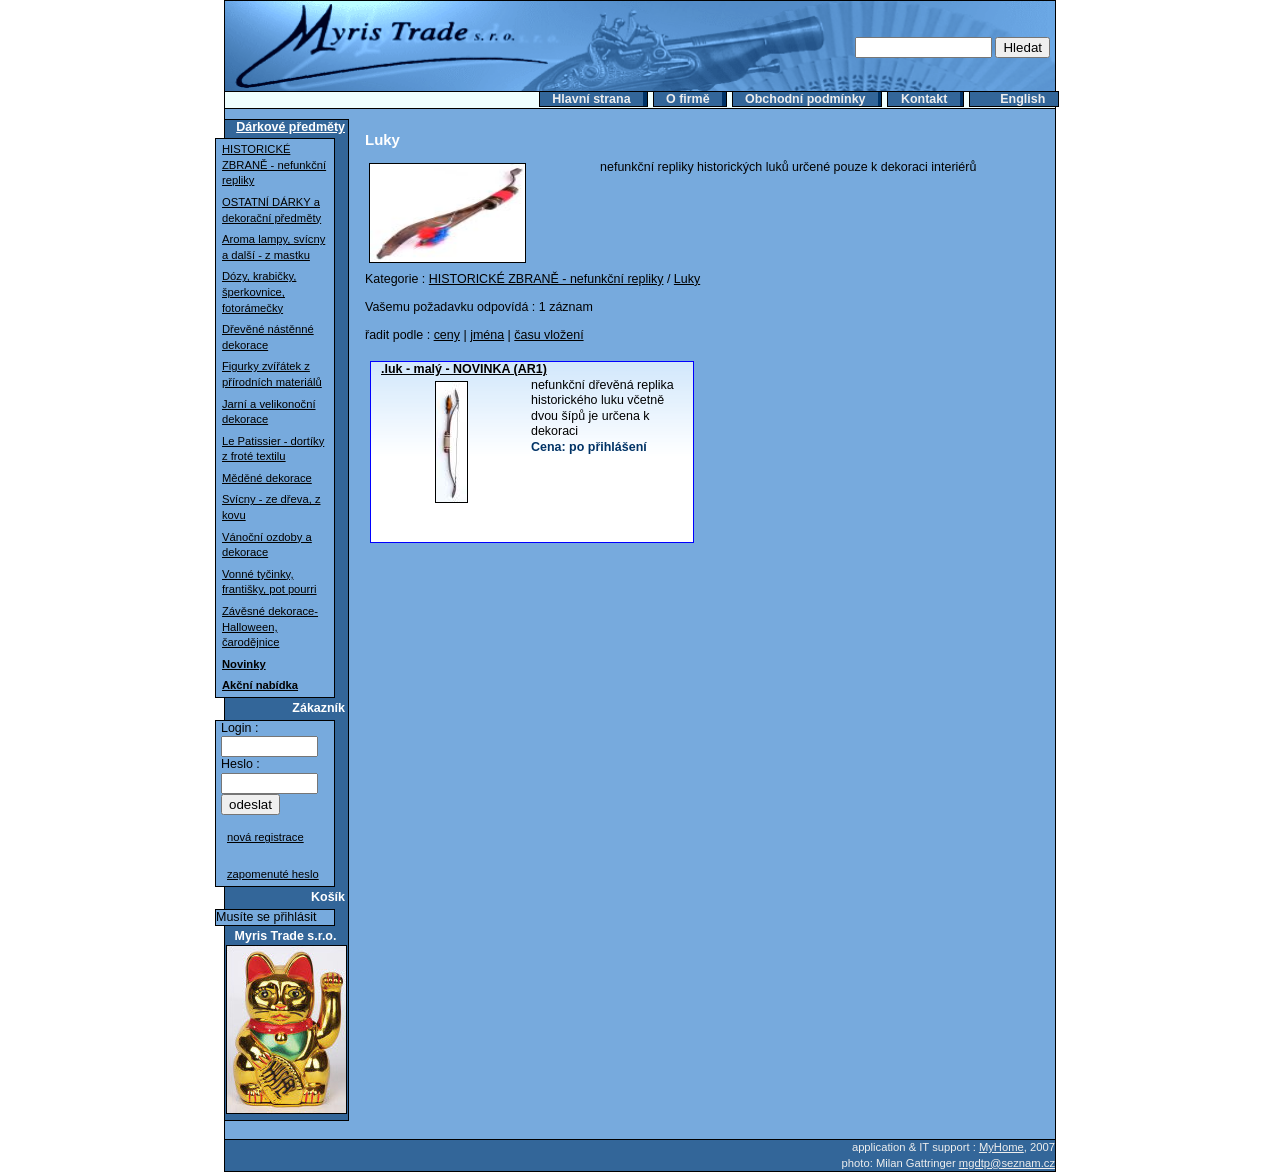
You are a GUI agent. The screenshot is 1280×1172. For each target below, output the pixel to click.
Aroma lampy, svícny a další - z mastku (273, 247)
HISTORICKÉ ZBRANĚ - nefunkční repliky (274, 164)
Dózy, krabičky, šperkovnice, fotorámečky (259, 291)
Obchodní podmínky (805, 99)
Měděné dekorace (267, 478)
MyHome (1001, 1147)
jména (487, 335)
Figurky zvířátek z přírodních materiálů (272, 374)
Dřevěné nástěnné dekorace (268, 337)
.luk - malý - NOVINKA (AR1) (464, 369)
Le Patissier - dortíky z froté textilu (273, 449)
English (1022, 99)
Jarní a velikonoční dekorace (269, 412)
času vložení (548, 335)
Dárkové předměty (290, 127)
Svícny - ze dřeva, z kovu (271, 507)
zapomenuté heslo (273, 874)
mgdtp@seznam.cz (1007, 1163)
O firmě (688, 99)
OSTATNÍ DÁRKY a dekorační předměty (271, 210)
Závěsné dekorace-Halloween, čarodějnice (270, 626)
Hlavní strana (591, 99)
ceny (447, 335)
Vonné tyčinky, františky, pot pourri (269, 582)
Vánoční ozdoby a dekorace (267, 545)
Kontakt (924, 99)
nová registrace (265, 837)
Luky (687, 279)
